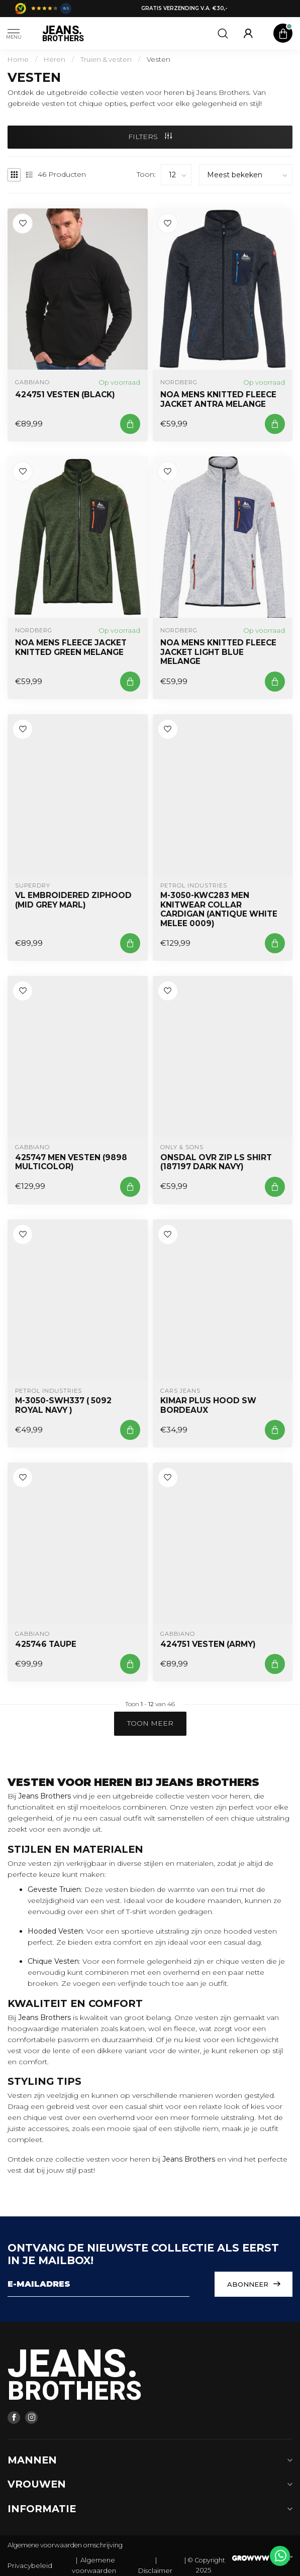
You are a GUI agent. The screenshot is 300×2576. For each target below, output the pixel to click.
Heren (54, 59)
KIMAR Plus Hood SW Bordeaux (208, 1405)
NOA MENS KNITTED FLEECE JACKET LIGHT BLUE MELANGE (218, 652)
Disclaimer (155, 2570)
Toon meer (150, 1723)
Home (18, 59)
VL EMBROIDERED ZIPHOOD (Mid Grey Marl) (73, 900)
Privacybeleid (30, 2565)
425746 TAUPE (45, 1644)
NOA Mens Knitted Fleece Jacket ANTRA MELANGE (218, 399)
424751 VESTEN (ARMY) (208, 1644)
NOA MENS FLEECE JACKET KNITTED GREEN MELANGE (71, 647)
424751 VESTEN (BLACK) (65, 394)
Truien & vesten (106, 59)
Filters (150, 136)
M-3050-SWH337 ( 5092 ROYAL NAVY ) (63, 1405)
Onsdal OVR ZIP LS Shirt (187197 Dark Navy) (216, 1162)
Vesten (158, 59)
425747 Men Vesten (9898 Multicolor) (71, 1162)
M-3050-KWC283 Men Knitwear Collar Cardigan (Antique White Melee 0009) (218, 909)
